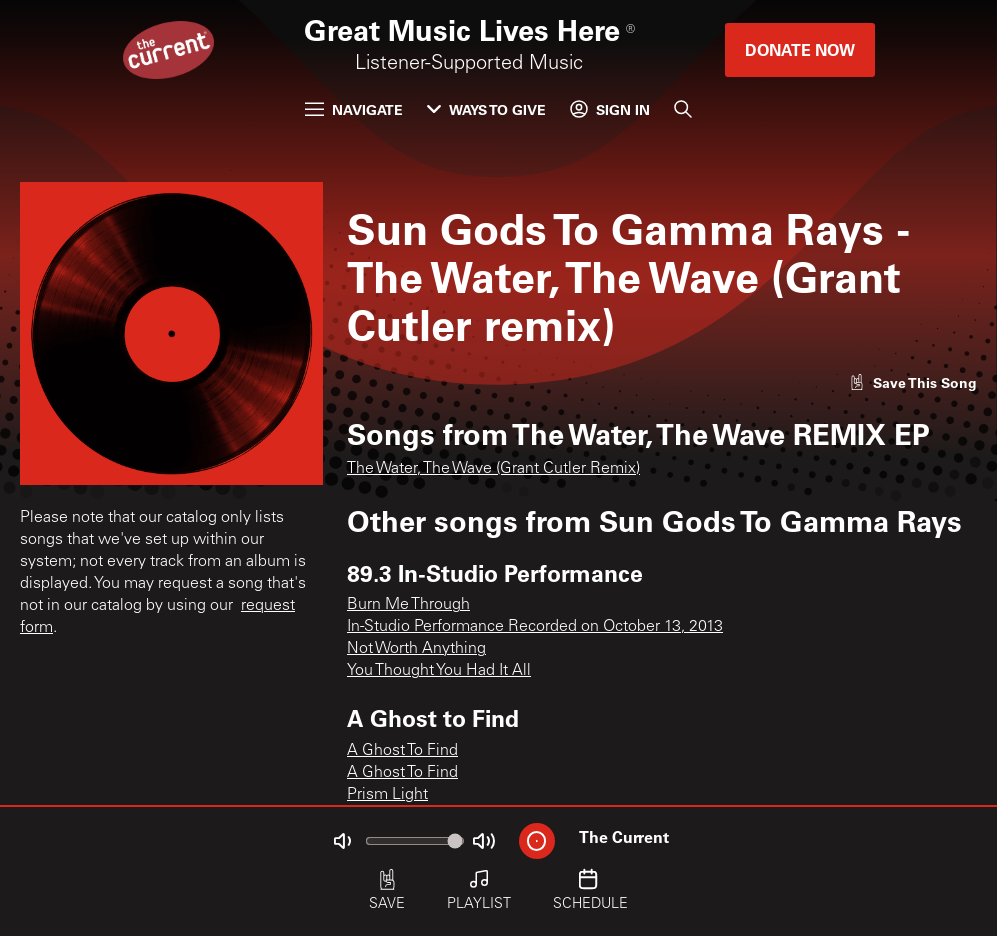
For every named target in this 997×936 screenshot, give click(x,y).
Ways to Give (486, 109)
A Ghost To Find (402, 751)
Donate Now (800, 49)
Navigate (354, 109)
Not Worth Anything (416, 649)
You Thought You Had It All (439, 671)
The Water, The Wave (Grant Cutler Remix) (493, 469)
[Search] (683, 109)
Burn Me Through (408, 605)
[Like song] (913, 382)
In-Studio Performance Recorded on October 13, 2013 (535, 627)
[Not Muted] (342, 841)
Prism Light (387, 795)
